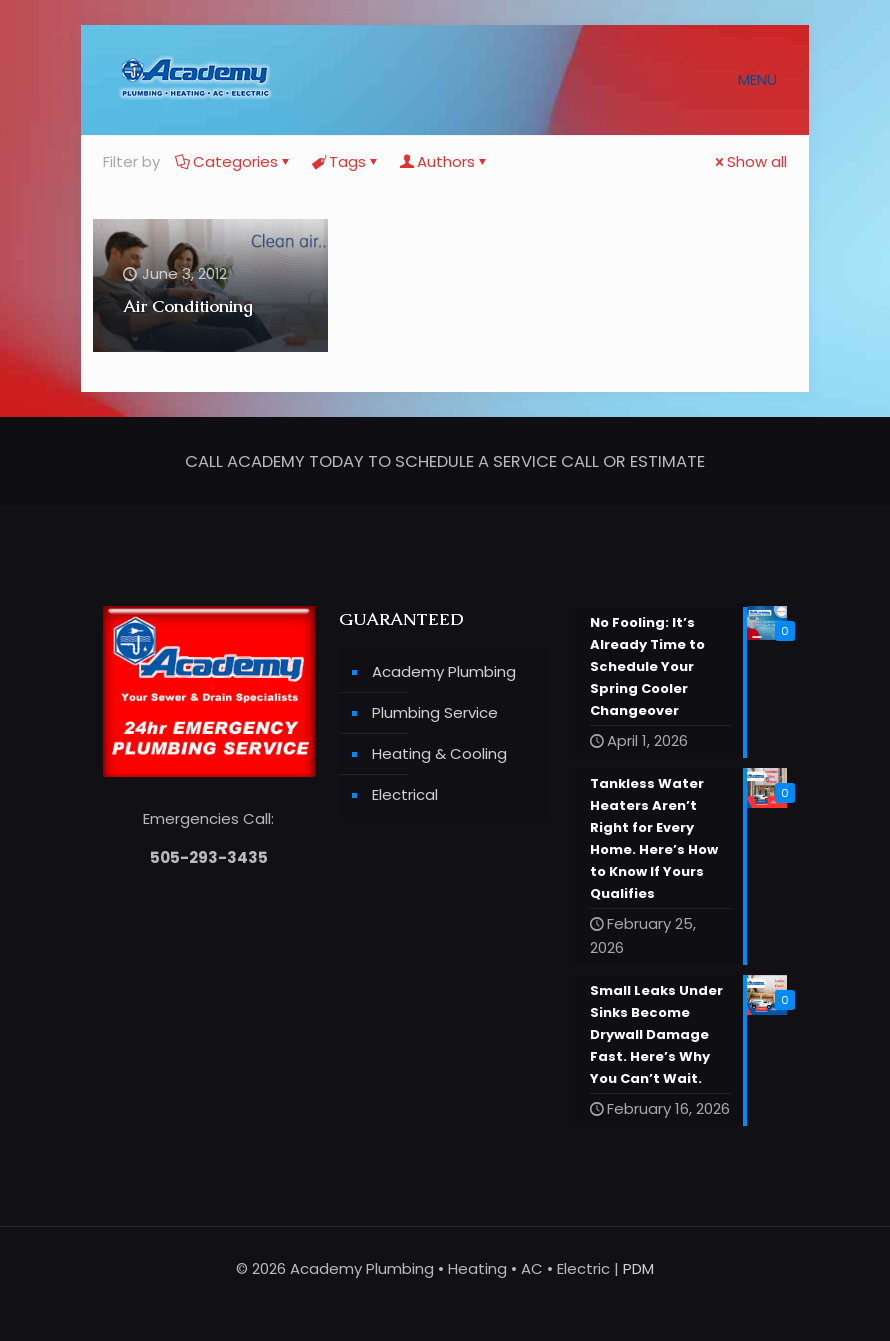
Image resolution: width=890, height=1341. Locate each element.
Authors (444, 161)
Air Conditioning (188, 306)
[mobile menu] (765, 80)
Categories (234, 161)
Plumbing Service (435, 713)
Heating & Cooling (439, 754)
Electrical (405, 795)
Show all (749, 161)
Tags (346, 161)
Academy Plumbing (444, 672)
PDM (638, 1268)
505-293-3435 (209, 858)
